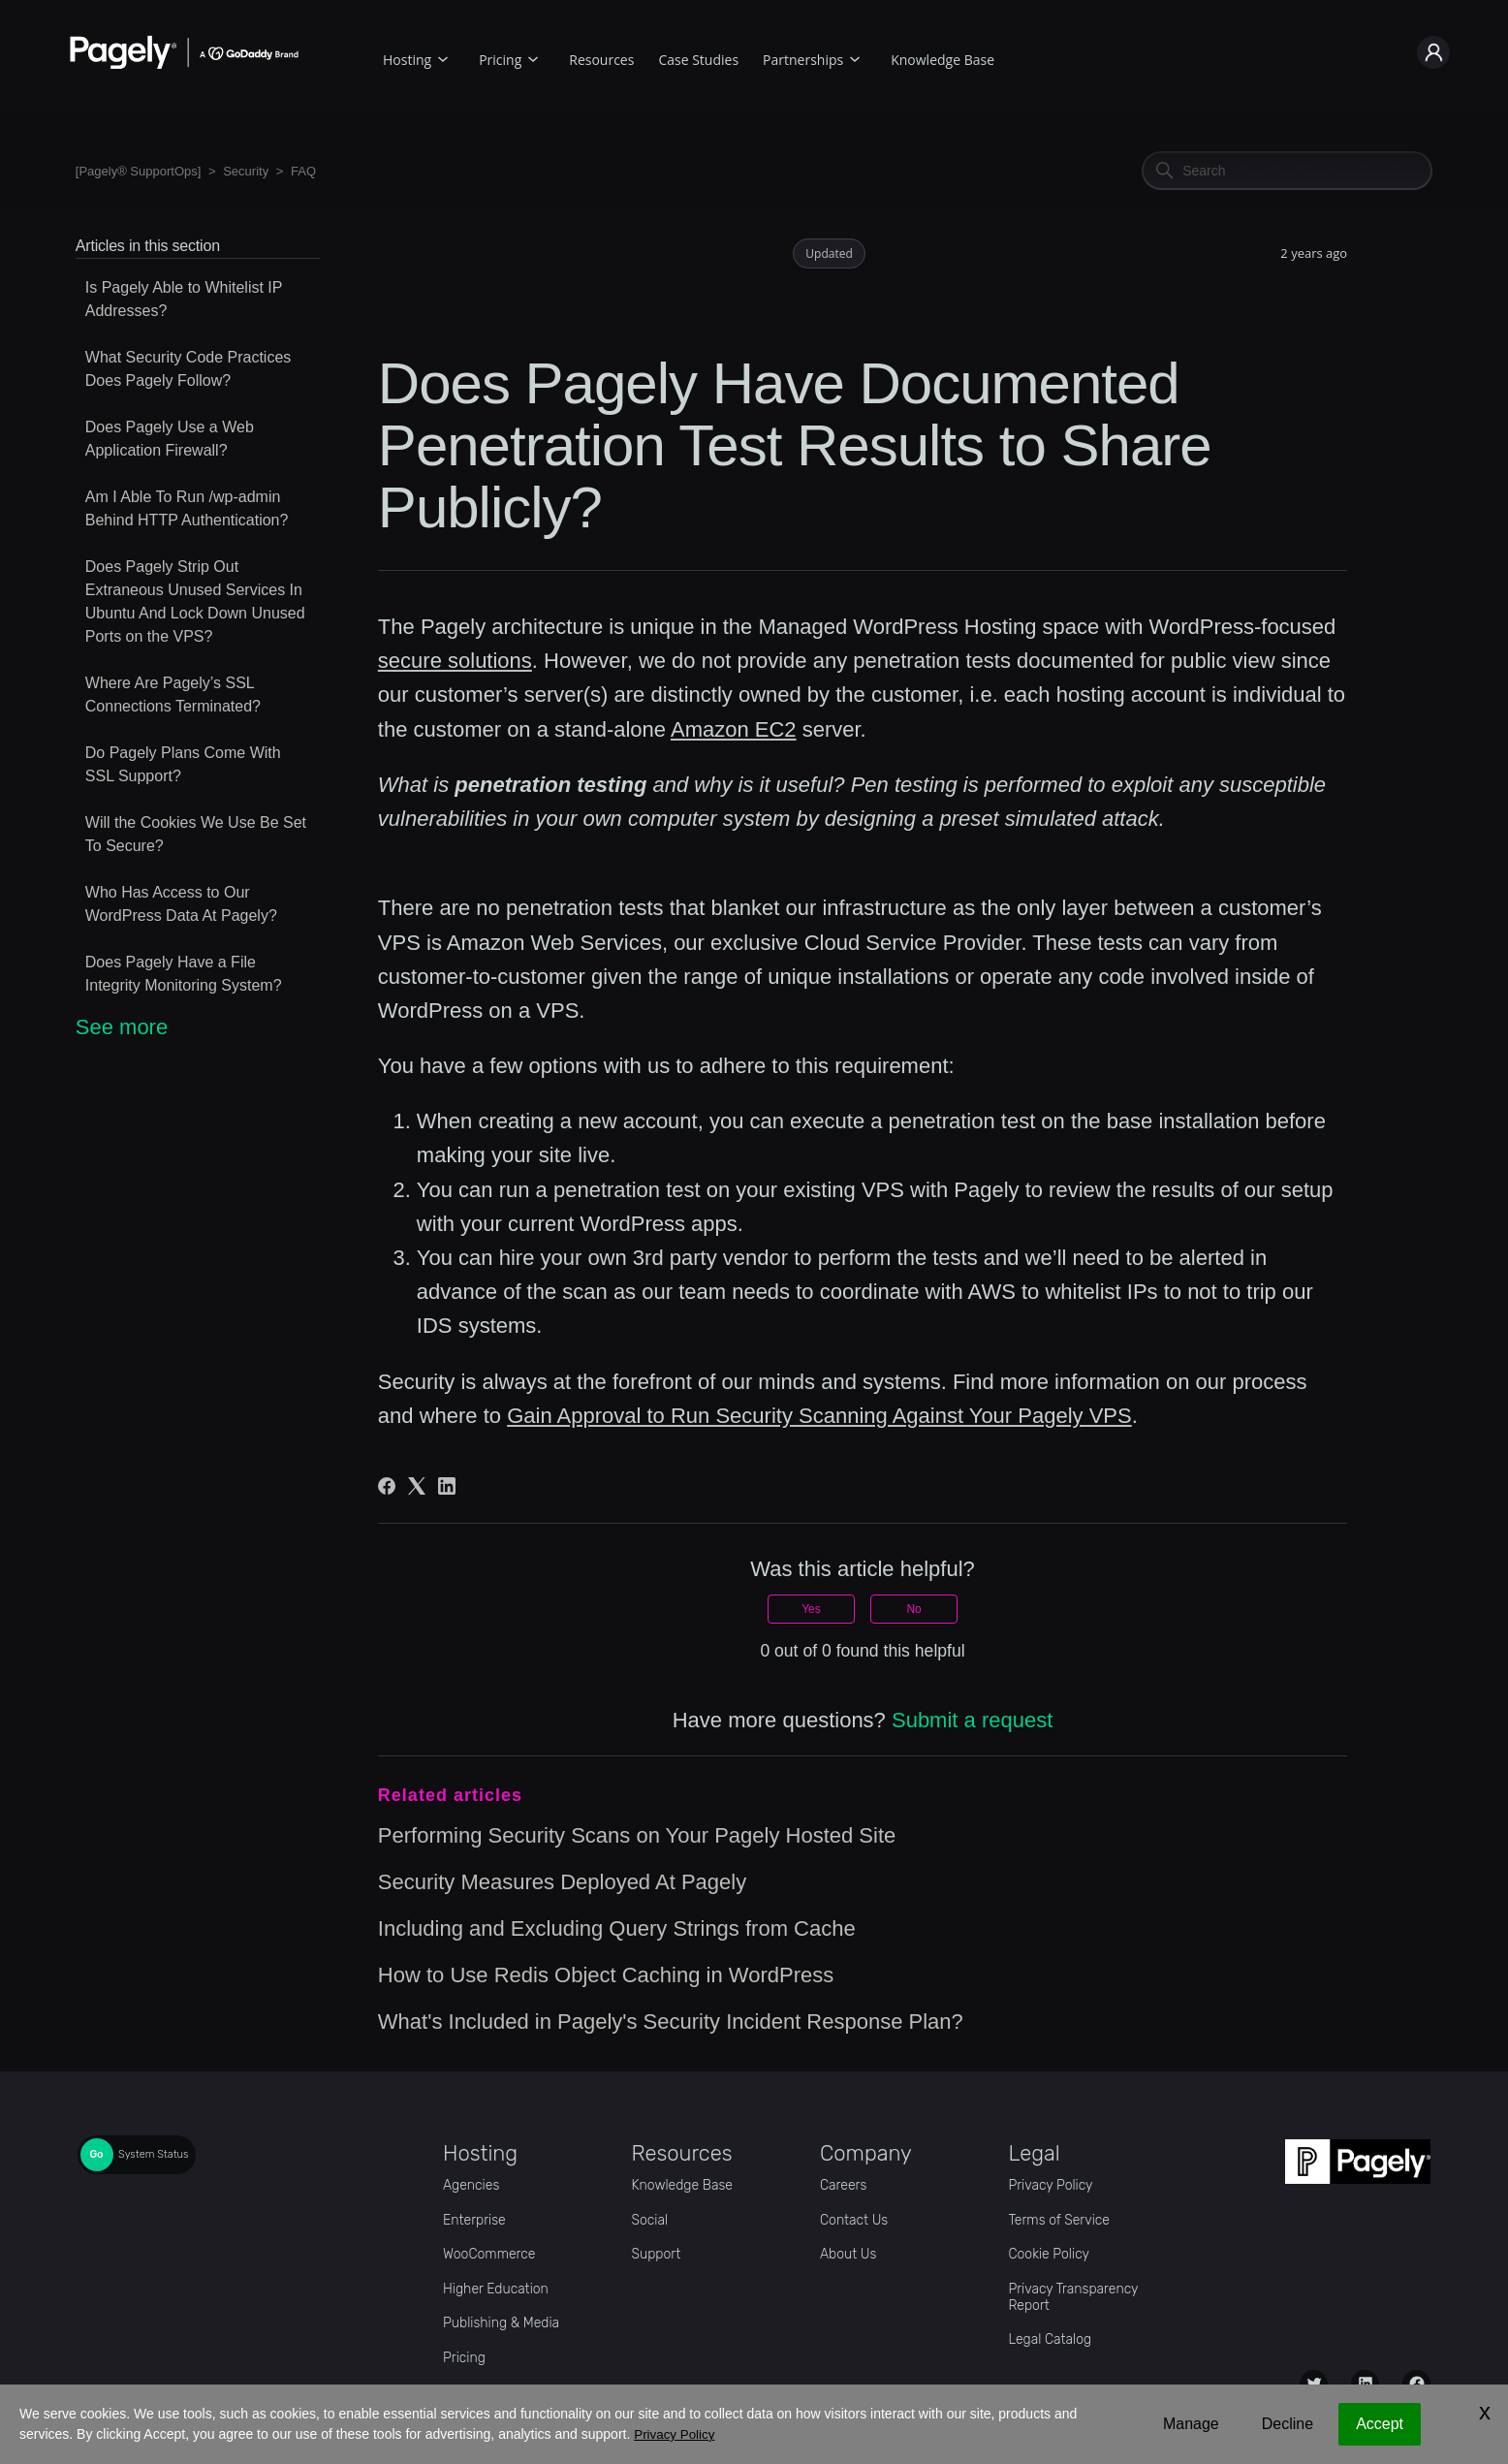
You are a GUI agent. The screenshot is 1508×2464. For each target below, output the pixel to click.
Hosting (407, 59)
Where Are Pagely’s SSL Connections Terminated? (173, 694)
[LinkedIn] (447, 1486)
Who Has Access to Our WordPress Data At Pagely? (181, 904)
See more (122, 1027)
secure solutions (455, 660)
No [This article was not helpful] (913, 1609)
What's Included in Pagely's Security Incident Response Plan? (670, 2021)
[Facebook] (386, 1486)
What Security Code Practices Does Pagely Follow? (188, 369)
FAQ (303, 171)
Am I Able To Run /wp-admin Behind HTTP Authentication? (187, 508)
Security (245, 171)
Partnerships (803, 59)
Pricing (500, 59)
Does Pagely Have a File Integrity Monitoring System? (183, 974)
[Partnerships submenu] (854, 57)
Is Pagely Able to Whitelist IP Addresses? (183, 299)
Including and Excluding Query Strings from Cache (617, 1928)
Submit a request (972, 1720)
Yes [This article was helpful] (811, 1609)
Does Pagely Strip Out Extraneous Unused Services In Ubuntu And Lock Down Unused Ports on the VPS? (195, 601)
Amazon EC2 (734, 729)
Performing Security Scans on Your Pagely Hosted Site (636, 1835)
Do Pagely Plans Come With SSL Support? (183, 764)
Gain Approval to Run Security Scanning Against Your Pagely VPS (819, 1416)
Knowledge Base (942, 59)
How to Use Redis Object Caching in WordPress (605, 1975)
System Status (153, 2154)
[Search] (1287, 170)
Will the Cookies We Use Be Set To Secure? (195, 834)
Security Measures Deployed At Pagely (562, 1882)
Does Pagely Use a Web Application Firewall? (169, 438)
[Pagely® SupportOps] (139, 171)
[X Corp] (416, 1486)
